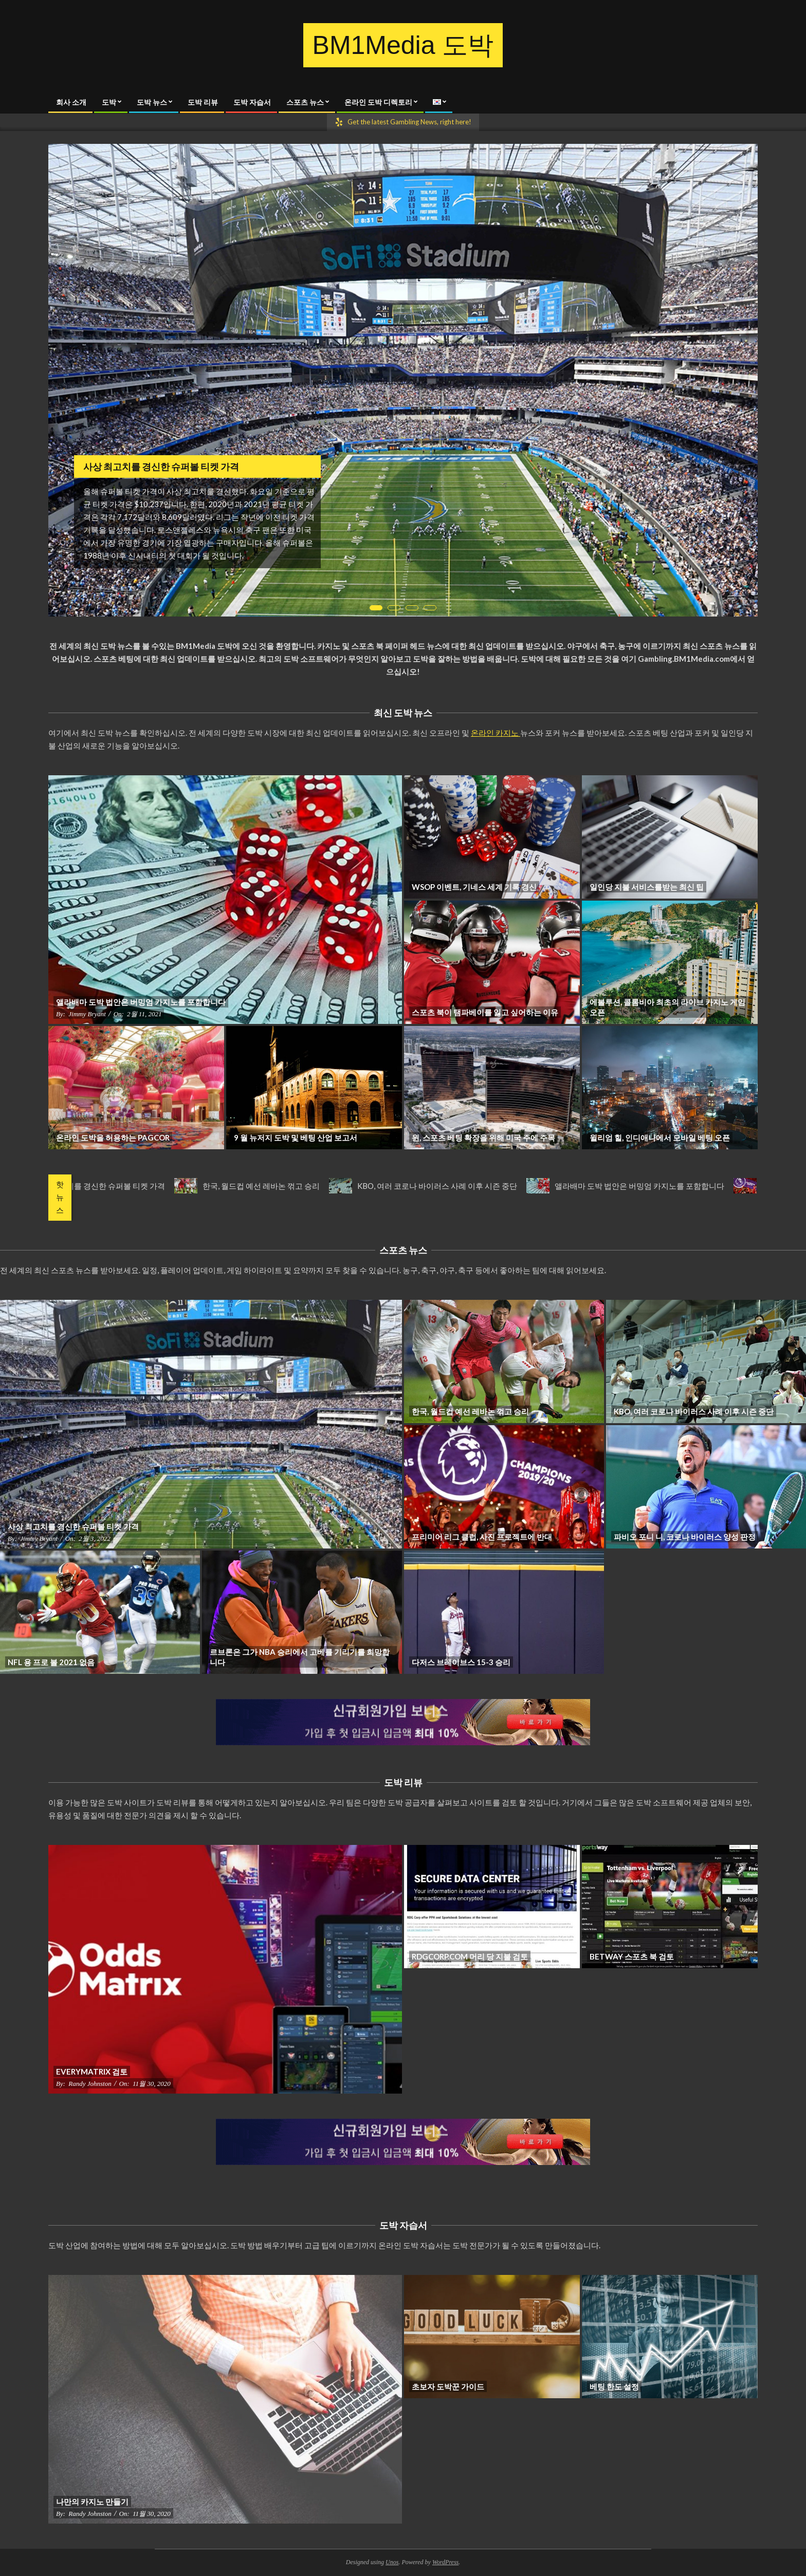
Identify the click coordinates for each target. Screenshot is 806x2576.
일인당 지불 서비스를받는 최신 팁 (647, 886)
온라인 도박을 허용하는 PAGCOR (113, 1137)
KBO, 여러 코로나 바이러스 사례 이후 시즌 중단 (454, 1185)
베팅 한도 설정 (614, 2386)
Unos (392, 2562)
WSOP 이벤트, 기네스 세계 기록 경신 (474, 886)
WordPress (445, 2562)
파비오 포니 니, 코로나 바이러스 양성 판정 (685, 1536)
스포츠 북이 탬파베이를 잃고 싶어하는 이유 (485, 1012)
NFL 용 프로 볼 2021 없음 (51, 1662)
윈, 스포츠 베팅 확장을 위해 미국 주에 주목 (483, 1137)
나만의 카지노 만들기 (92, 2501)
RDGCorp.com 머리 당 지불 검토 (470, 1956)
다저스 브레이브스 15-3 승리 (461, 1662)
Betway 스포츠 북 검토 (632, 1956)
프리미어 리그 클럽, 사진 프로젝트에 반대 (482, 1536)
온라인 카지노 (495, 732)
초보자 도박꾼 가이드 (448, 2386)
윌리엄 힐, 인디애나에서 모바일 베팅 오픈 (660, 1137)
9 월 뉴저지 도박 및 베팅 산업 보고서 (295, 1137)
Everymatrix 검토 (91, 2071)
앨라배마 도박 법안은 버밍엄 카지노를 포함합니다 (141, 1001)
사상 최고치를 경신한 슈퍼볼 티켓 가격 (161, 466)
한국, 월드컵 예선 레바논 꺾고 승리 (277, 1185)
